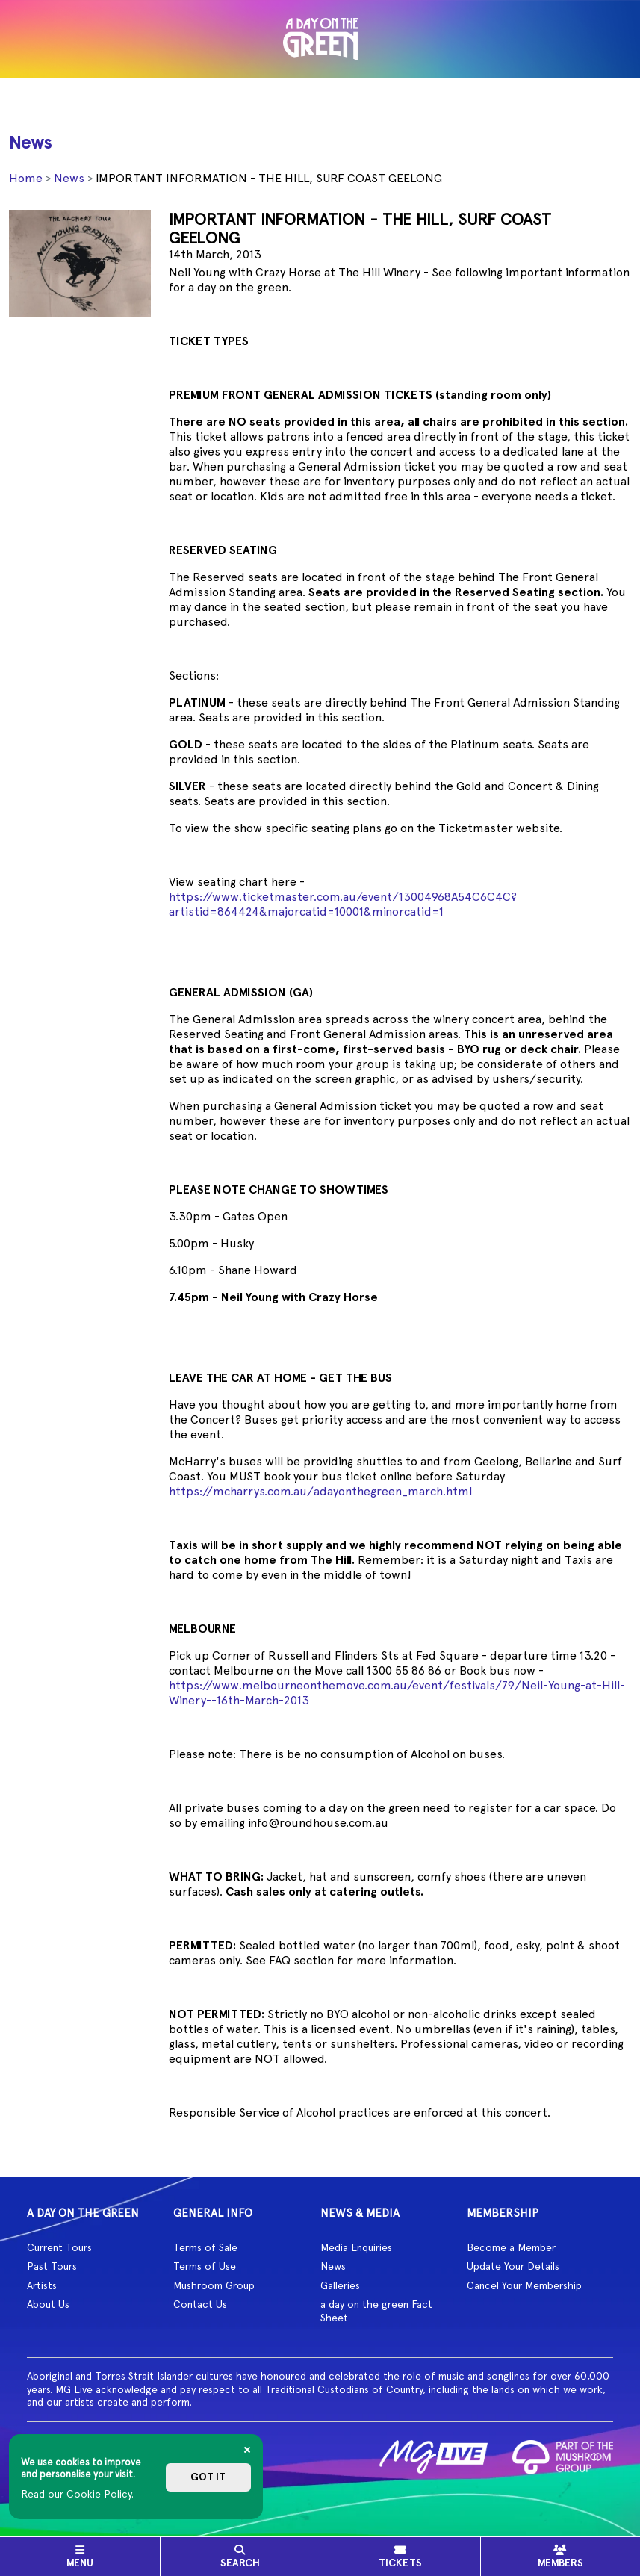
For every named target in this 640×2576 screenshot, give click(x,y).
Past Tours (52, 2266)
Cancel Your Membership (524, 2285)
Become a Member (511, 2247)
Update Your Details (513, 2266)
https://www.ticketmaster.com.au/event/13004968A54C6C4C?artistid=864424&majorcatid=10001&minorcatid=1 (343, 904)
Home (26, 178)
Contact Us (200, 2304)
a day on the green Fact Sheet (376, 2311)
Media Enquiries (356, 2247)
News (69, 178)
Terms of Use (204, 2266)
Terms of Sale (205, 2247)
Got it (208, 2477)
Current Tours (59, 2247)
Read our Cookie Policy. (77, 2494)
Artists (42, 2285)
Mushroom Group (214, 2285)
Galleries (340, 2285)
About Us (48, 2304)
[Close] (247, 2450)
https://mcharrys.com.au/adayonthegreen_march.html (320, 1491)
